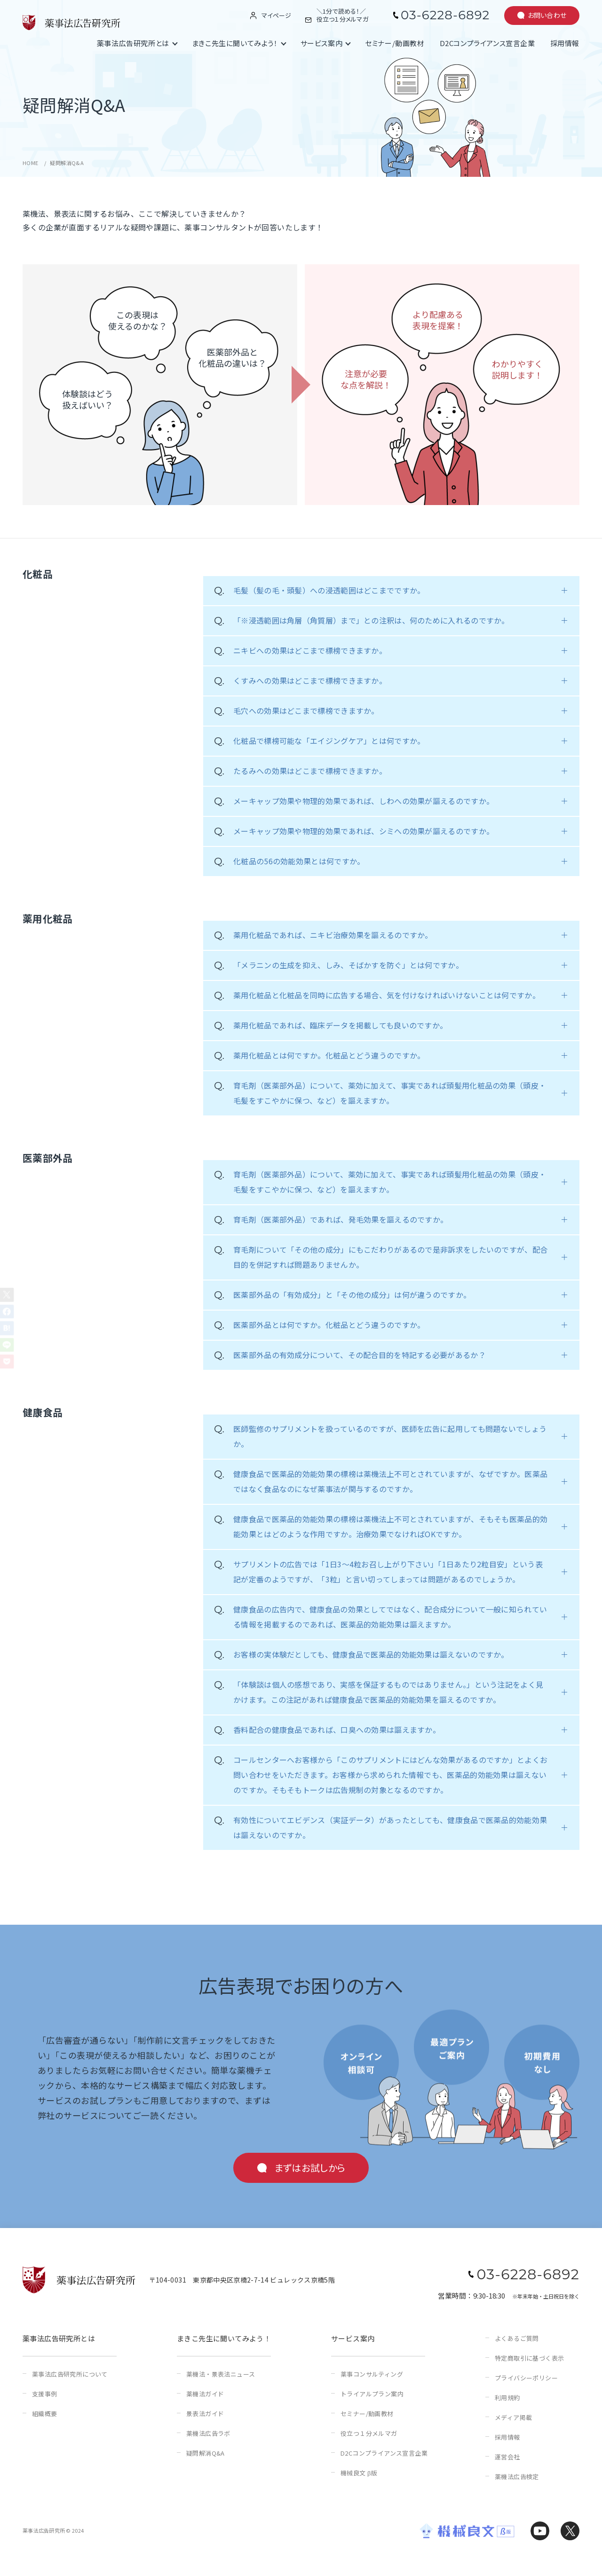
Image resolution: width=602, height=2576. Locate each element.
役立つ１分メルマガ (369, 2433)
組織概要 (44, 2413)
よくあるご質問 (517, 2338)
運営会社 (507, 2456)
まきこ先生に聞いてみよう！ (235, 43)
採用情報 (564, 43)
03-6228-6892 (445, 15)
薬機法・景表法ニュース (220, 2374)
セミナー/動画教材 (394, 43)
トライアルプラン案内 (372, 2393)
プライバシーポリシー (526, 2377)
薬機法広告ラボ (208, 2433)
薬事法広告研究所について (70, 2374)
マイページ (276, 15)
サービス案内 (322, 43)
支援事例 (44, 2393)
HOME (31, 162)
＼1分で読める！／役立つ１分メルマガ (342, 16)
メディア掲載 (513, 2417)
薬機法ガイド (205, 2393)
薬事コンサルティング (372, 2374)
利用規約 (507, 2397)
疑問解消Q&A (205, 2453)
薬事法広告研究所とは (133, 43)
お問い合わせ (547, 15)
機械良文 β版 (359, 2472)
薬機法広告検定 (517, 2476)
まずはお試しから (310, 2167)
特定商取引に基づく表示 (529, 2358)
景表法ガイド (205, 2413)
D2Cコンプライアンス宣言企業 (487, 43)
